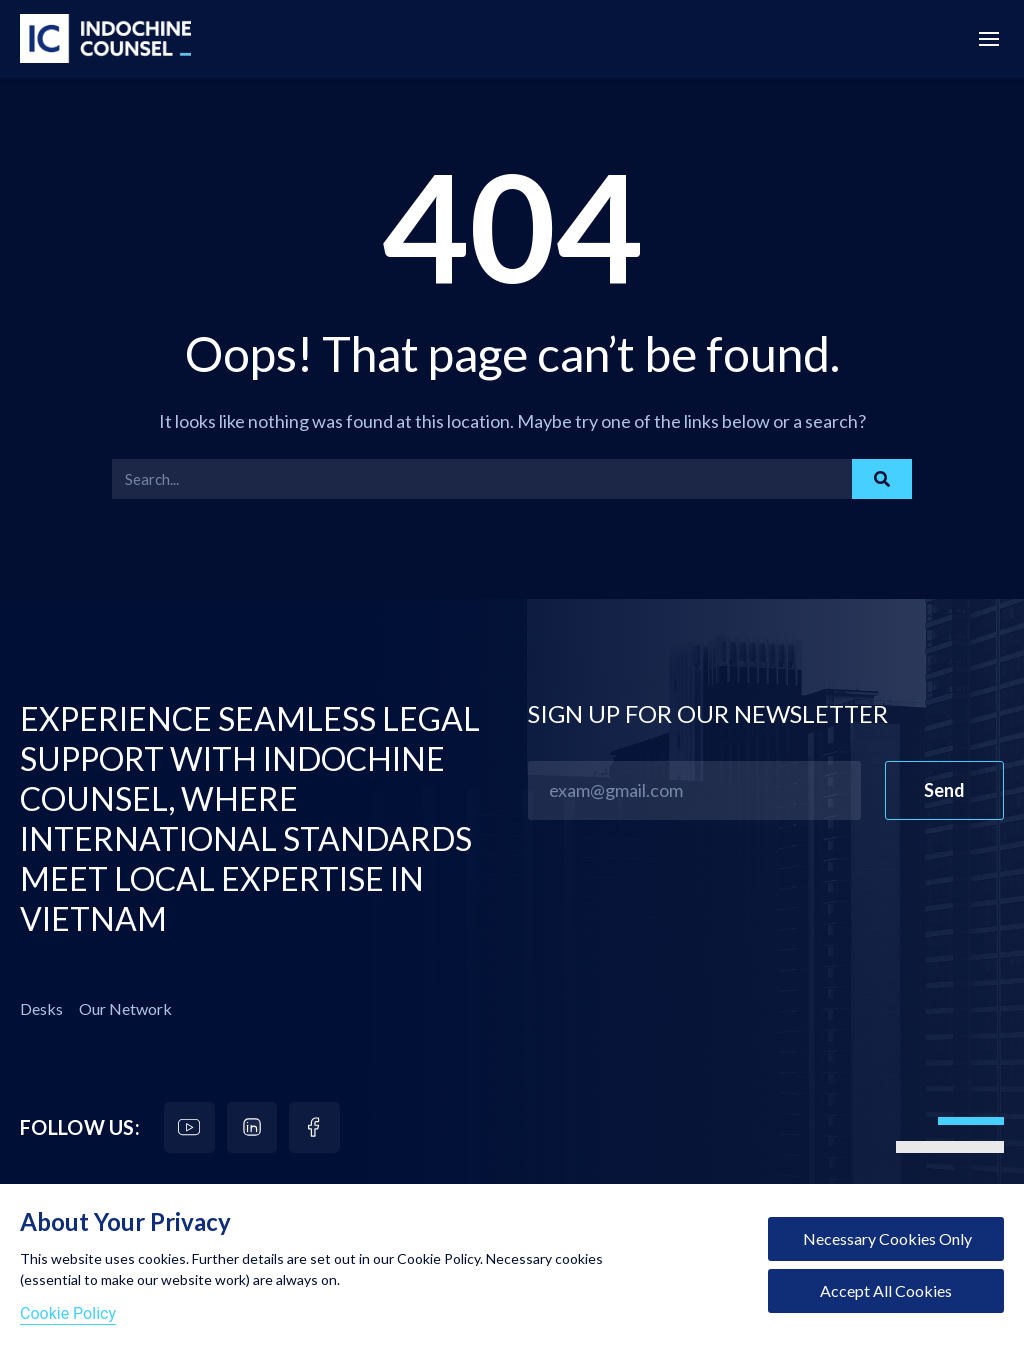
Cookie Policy (68, 1313)
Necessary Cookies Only (886, 1238)
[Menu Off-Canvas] (989, 40)
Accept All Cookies (886, 1290)
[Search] (882, 479)
